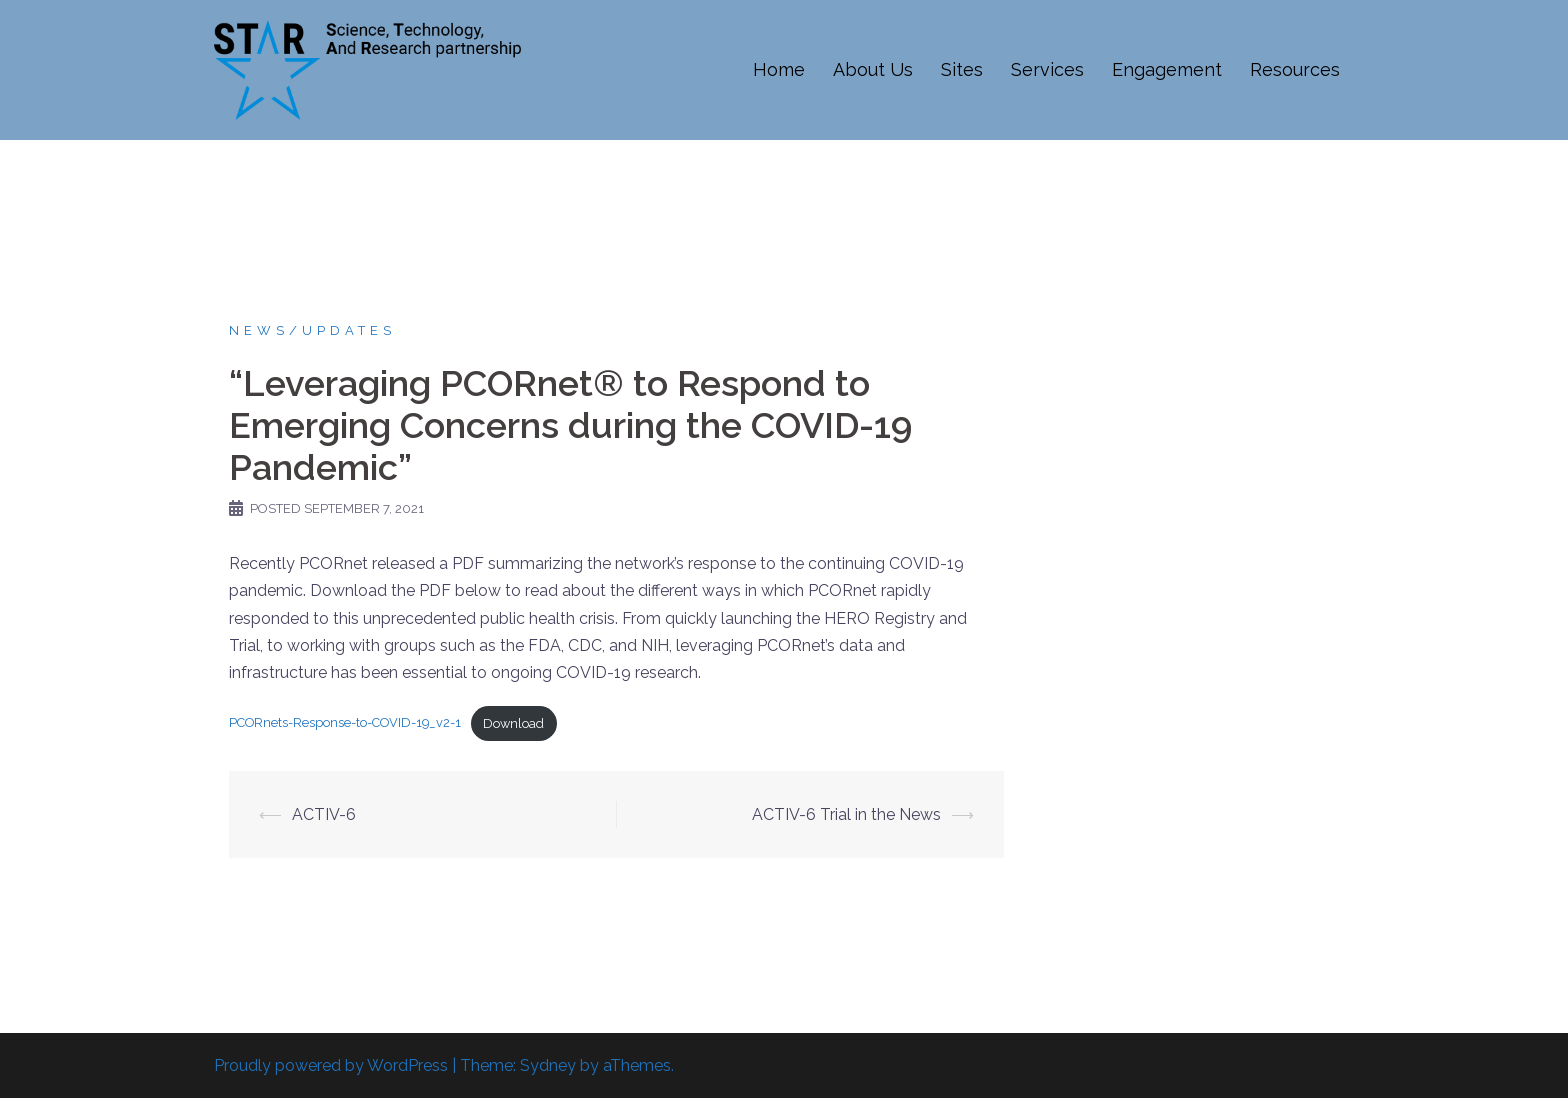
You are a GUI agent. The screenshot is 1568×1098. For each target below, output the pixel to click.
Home (779, 69)
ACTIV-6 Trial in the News (846, 814)
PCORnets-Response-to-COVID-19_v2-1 (345, 723)
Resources (1295, 69)
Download (513, 723)
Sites (962, 69)
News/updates (312, 330)
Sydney (548, 1065)
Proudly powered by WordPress (331, 1065)
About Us (873, 69)
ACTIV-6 (324, 814)
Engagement (1167, 69)
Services (1047, 69)
